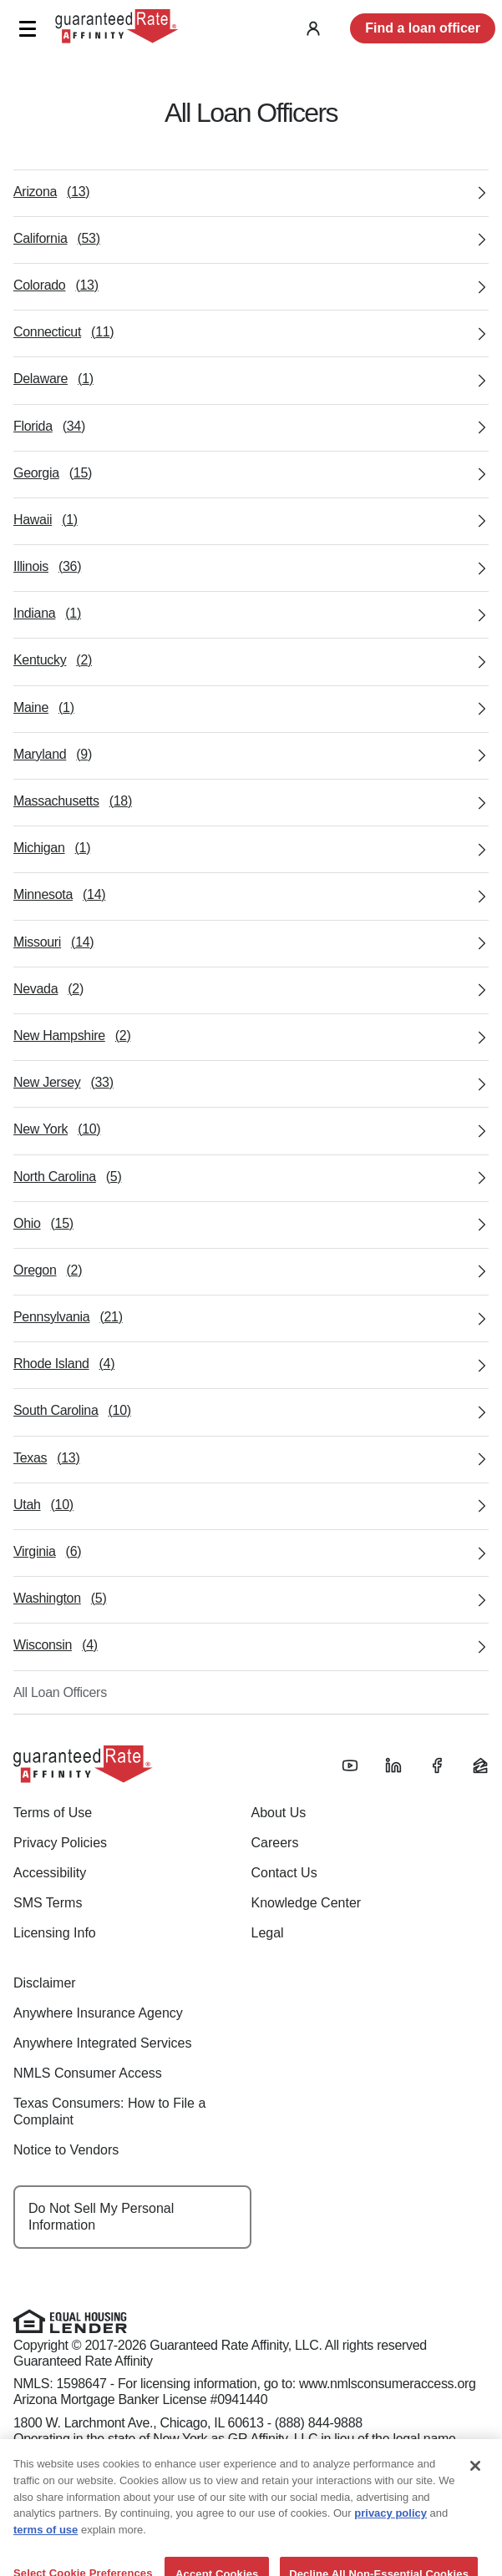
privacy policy (390, 2548)
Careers (275, 1843)
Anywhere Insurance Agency (98, 2013)
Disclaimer (44, 1983)
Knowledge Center (306, 1903)
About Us (279, 1813)
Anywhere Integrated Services (102, 2043)
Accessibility (49, 1873)
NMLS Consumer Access (87, 2073)
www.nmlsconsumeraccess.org (387, 2383)
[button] (27, 28)
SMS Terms (47, 1903)
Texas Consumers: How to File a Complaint (109, 2111)
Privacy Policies (60, 1843)
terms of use (45, 2564)
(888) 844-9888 (319, 2423)
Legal (267, 1933)
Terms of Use (52, 1813)
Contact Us (284, 1873)
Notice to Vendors (66, 2150)
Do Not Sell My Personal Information (101, 2216)
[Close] (475, 2501)
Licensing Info (54, 1933)
